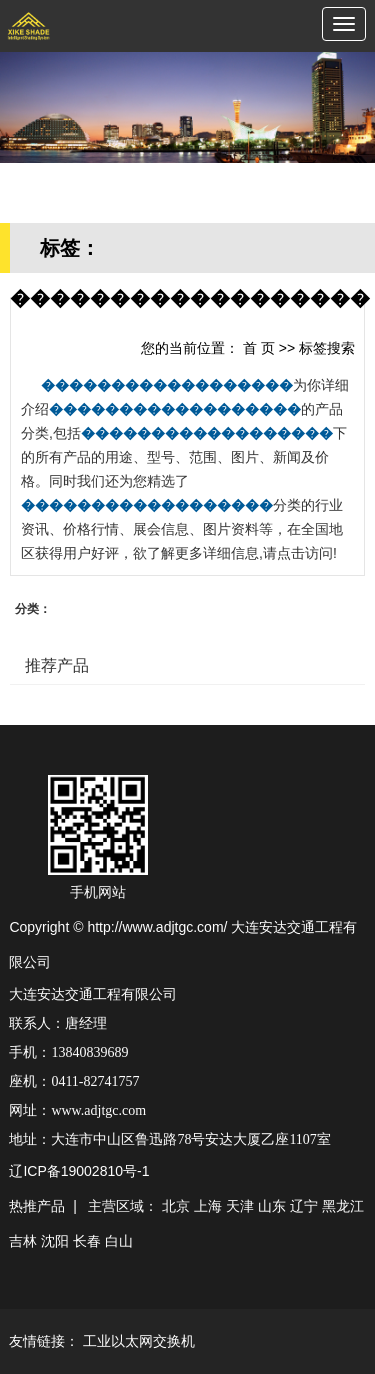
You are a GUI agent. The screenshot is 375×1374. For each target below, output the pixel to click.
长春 (87, 1241)
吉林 (23, 1241)
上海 (208, 1206)
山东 (272, 1206)
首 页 (259, 348)
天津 (240, 1206)
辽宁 (304, 1206)
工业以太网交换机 (139, 1341)
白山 (119, 1241)
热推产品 (37, 1206)
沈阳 (55, 1241)
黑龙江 (343, 1206)
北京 (176, 1206)
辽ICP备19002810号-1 (79, 1171)
